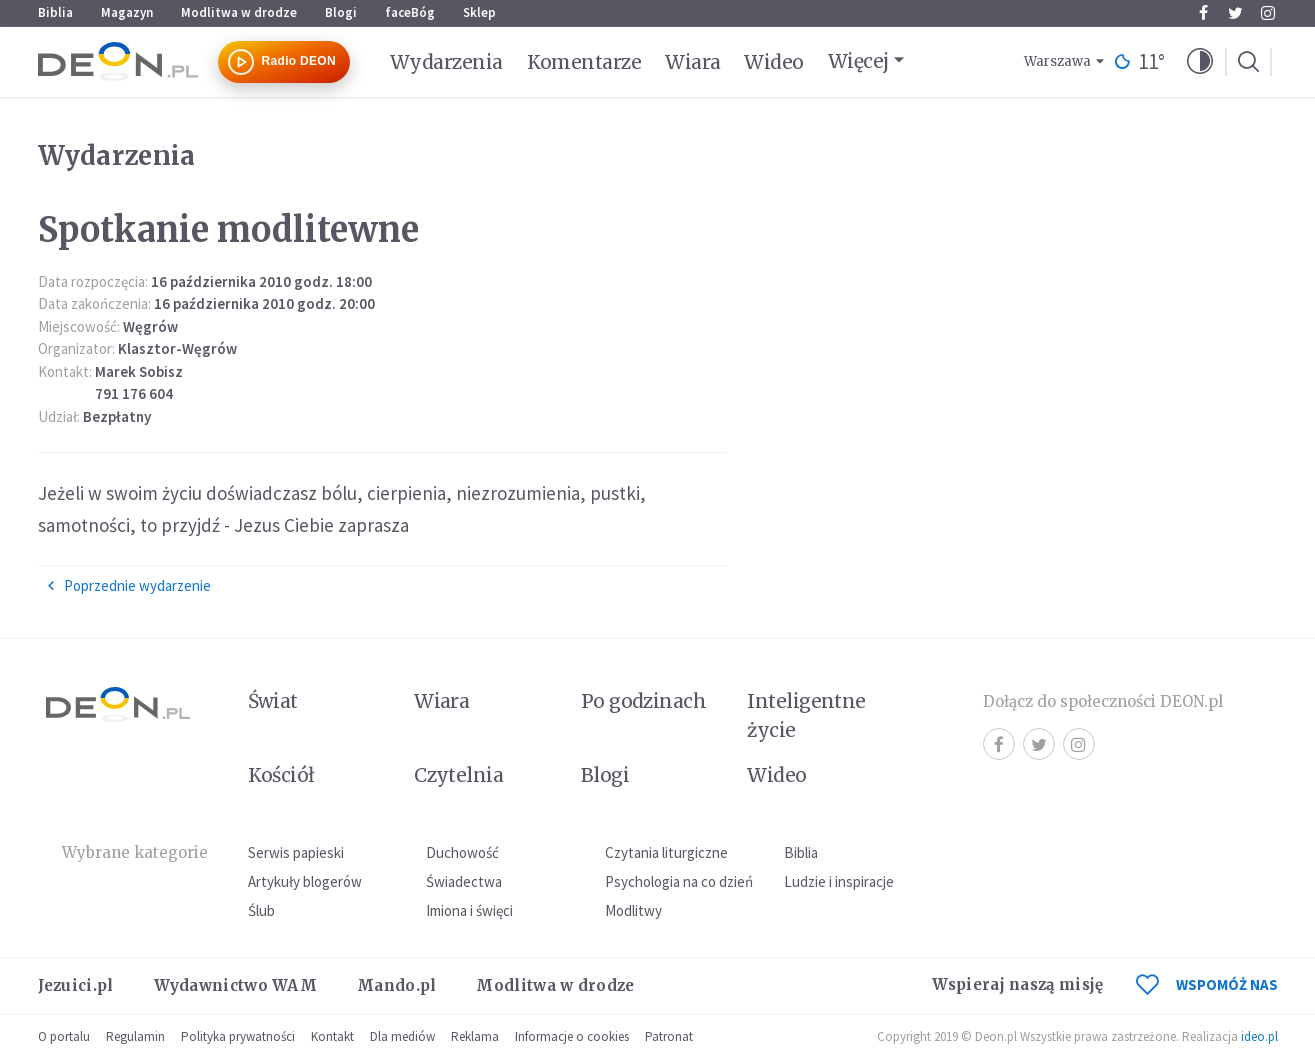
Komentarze (584, 62)
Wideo (773, 62)
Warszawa (1057, 61)
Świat (273, 701)
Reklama (475, 1036)
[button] (1200, 62)
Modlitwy (633, 910)
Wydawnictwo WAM (236, 985)
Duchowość (462, 852)
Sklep (479, 12)
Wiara (692, 62)
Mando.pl (396, 985)
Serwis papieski (296, 852)
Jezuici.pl (76, 985)
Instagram (1268, 13)
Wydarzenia (446, 62)
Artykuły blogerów (305, 881)
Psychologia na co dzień (679, 881)
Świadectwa (464, 881)
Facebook (1203, 13)
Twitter (1235, 13)
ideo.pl (1259, 1036)
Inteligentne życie (806, 715)
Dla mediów (402, 1036)
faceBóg (410, 12)
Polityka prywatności (238, 1036)
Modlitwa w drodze (239, 12)
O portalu (64, 1036)
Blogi (341, 12)
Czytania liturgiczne (666, 852)
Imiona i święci (469, 910)
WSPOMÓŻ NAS (1207, 984)
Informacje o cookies (572, 1036)
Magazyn (127, 12)
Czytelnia (458, 775)
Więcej (858, 61)
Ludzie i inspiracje (839, 881)
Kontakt (332, 1036)
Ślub (261, 910)
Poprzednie (128, 586)
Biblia (55, 12)
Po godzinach (644, 701)
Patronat (669, 1036)
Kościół (281, 775)
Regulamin (135, 1036)
